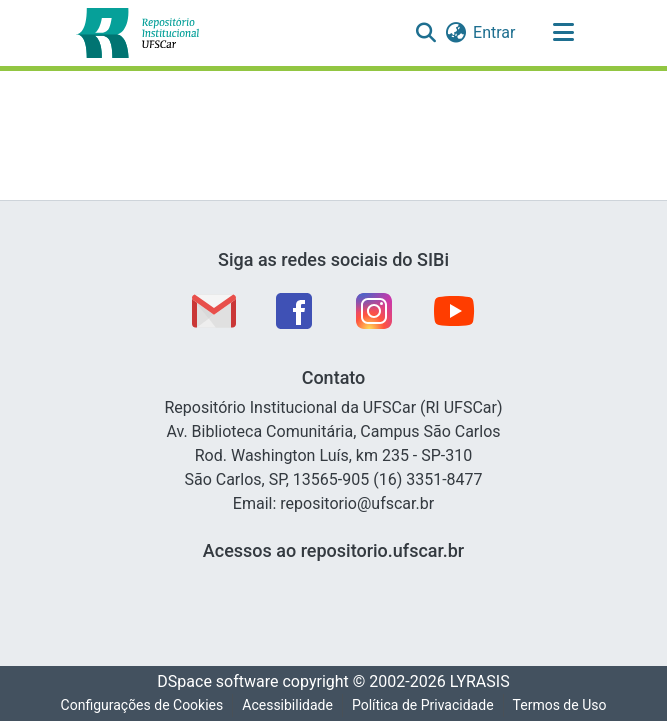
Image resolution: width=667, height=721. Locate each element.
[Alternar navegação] (564, 33)
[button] (138, 33)
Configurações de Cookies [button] (142, 705)
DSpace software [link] (217, 681)
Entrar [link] (494, 32)
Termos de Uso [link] (560, 705)
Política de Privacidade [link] (423, 705)
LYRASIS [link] (480, 681)
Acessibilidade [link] (287, 705)
